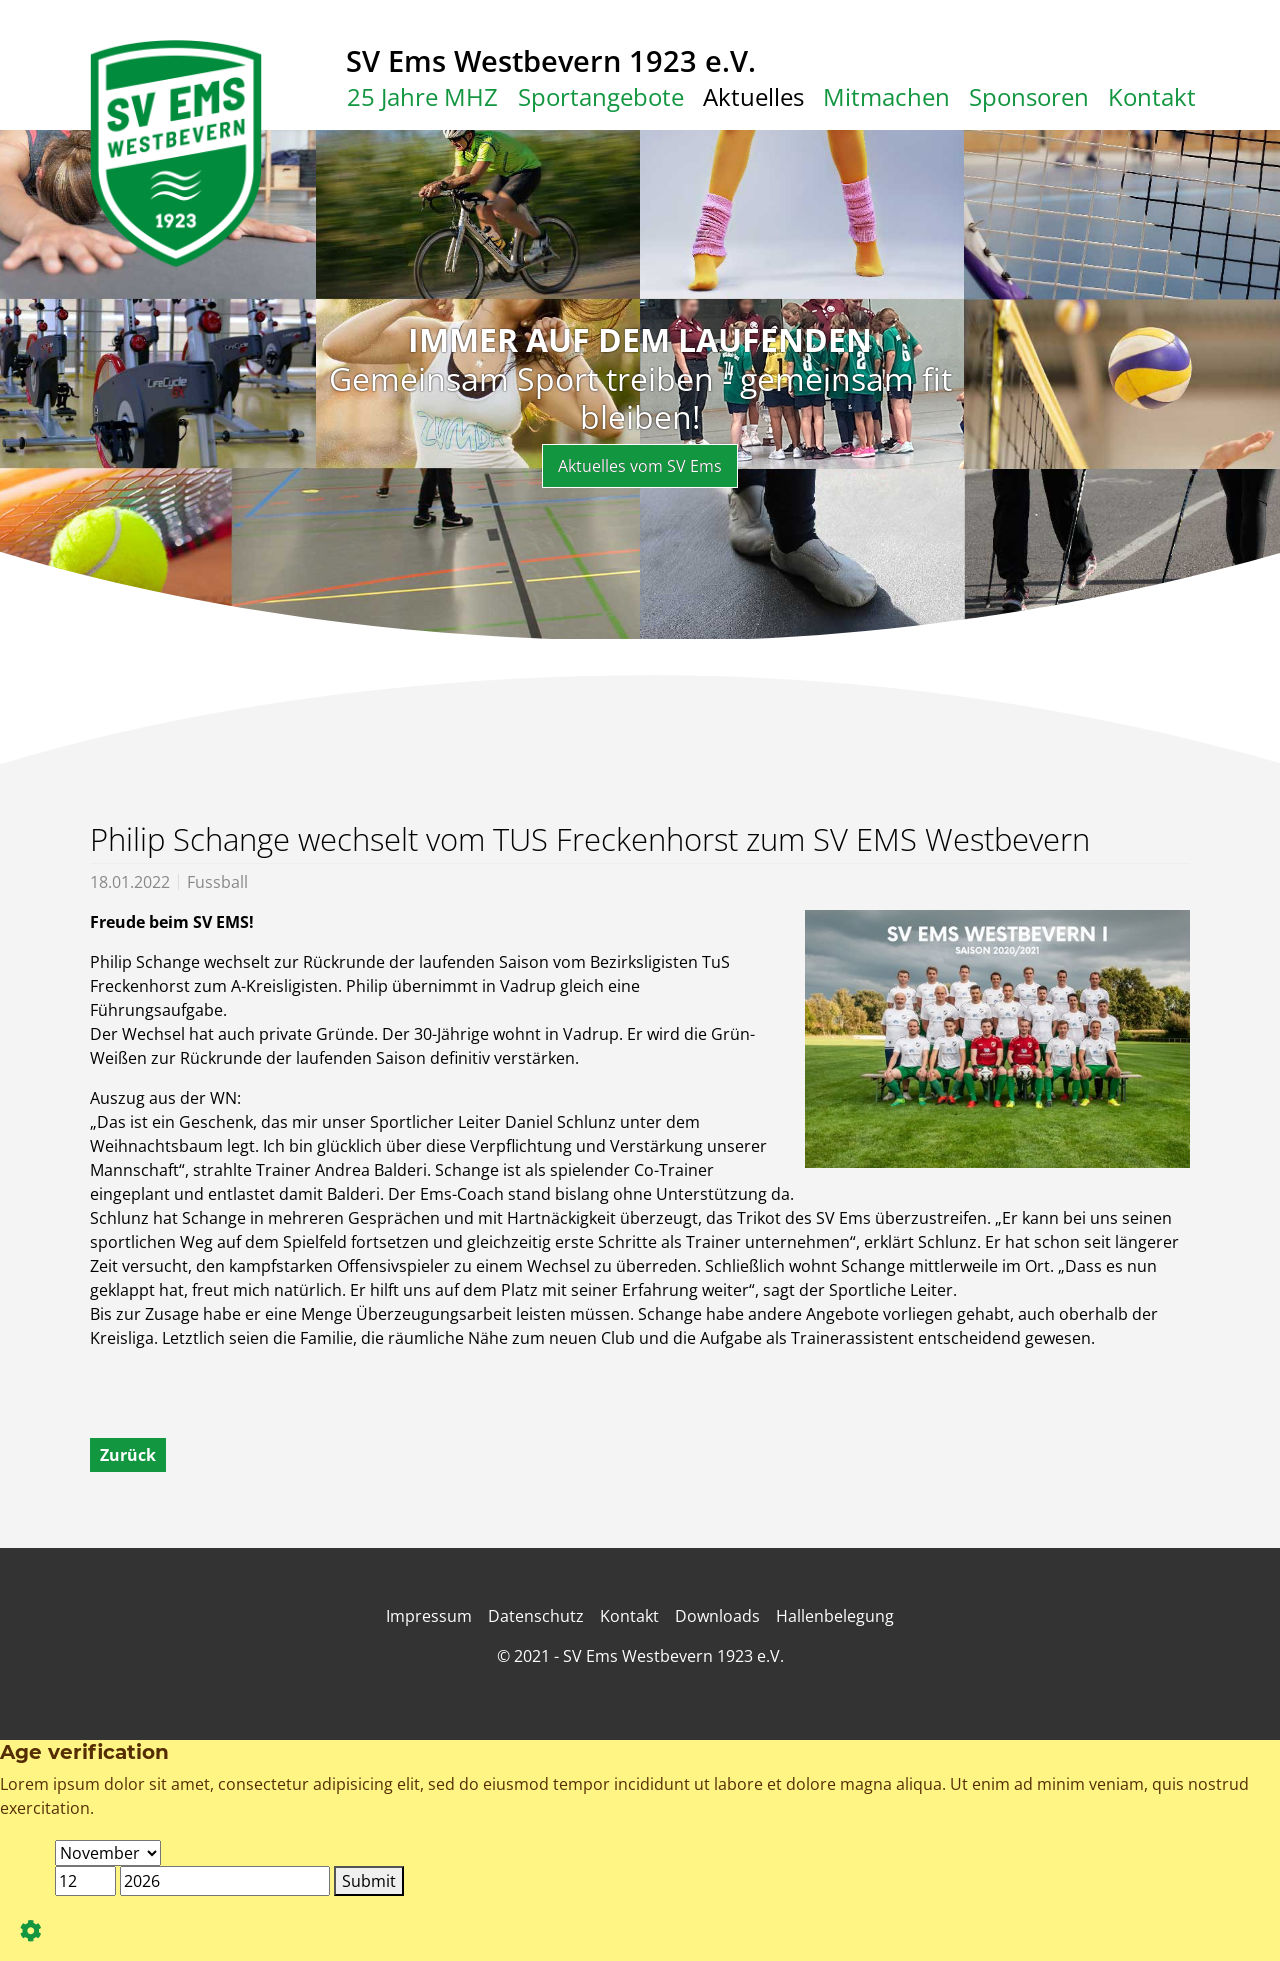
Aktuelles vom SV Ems (640, 466)
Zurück (128, 1455)
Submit (369, 1881)
